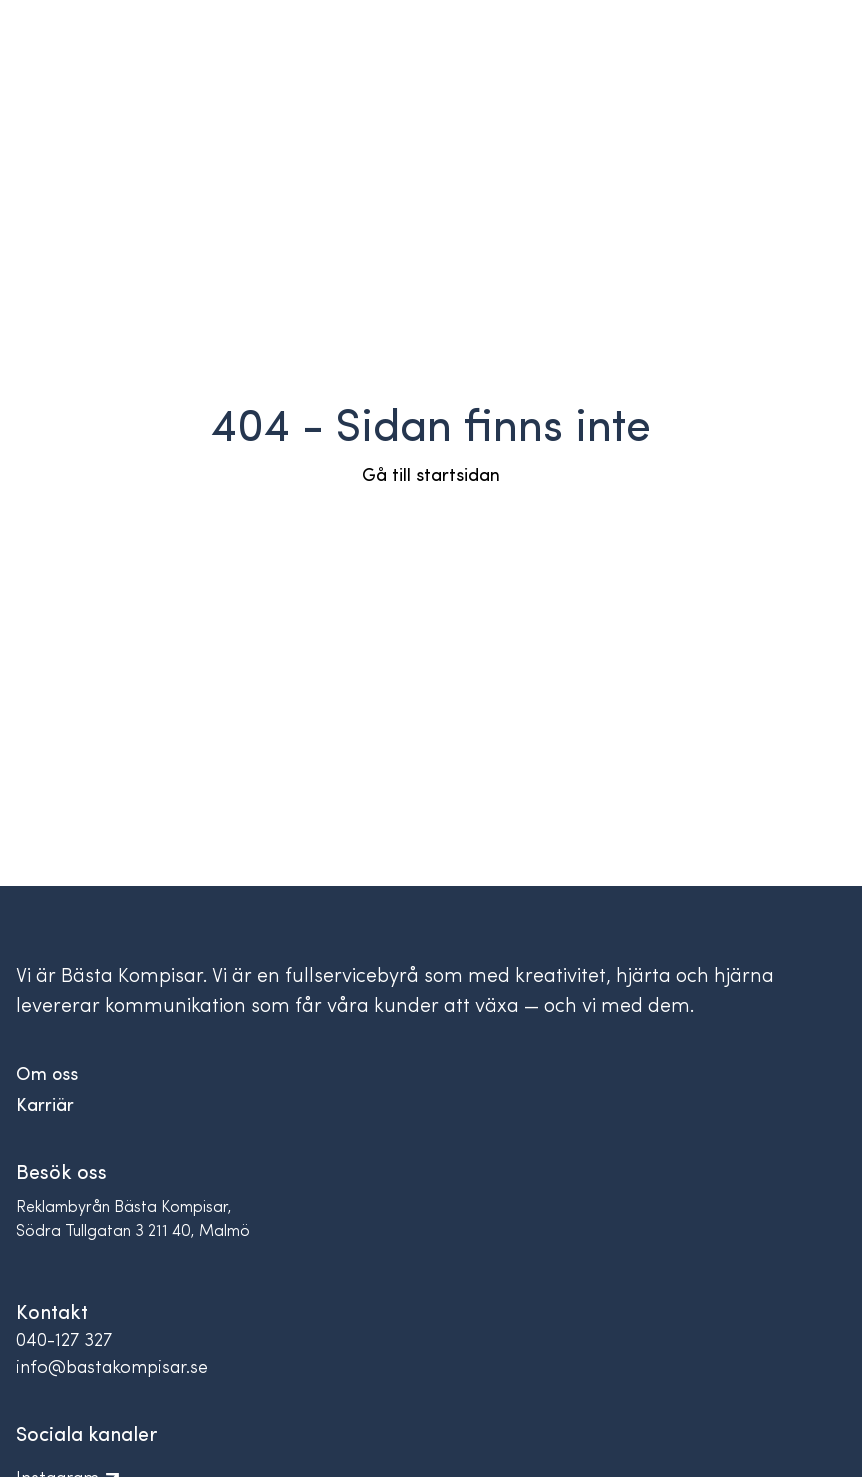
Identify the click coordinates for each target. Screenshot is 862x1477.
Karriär (45, 1106)
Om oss (47, 1075)
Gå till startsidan (431, 476)
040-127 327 (64, 1341)
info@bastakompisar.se (112, 1368)
